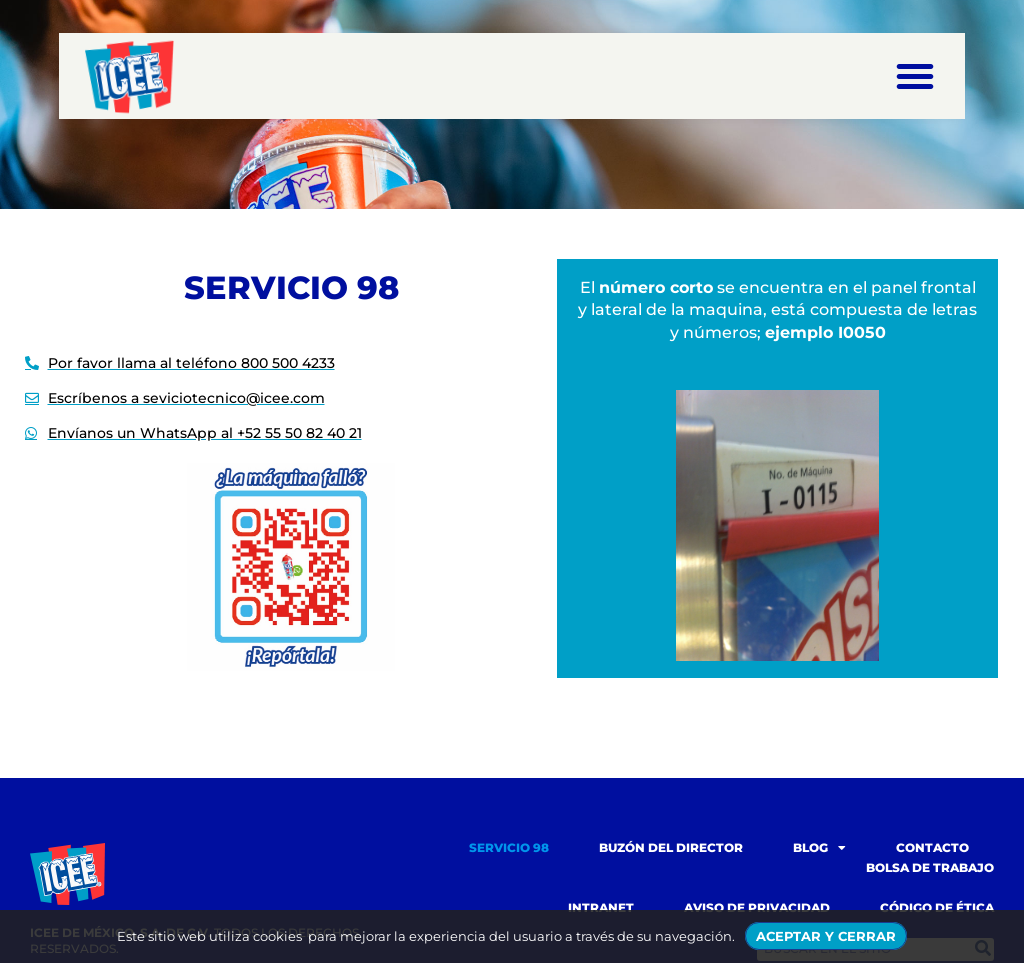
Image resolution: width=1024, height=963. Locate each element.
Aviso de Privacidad (757, 907)
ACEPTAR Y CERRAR (826, 936)
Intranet (601, 907)
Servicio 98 (509, 847)
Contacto (932, 847)
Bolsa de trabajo (930, 867)
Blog (819, 848)
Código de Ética (937, 907)
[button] (915, 76)
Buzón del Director (671, 847)
